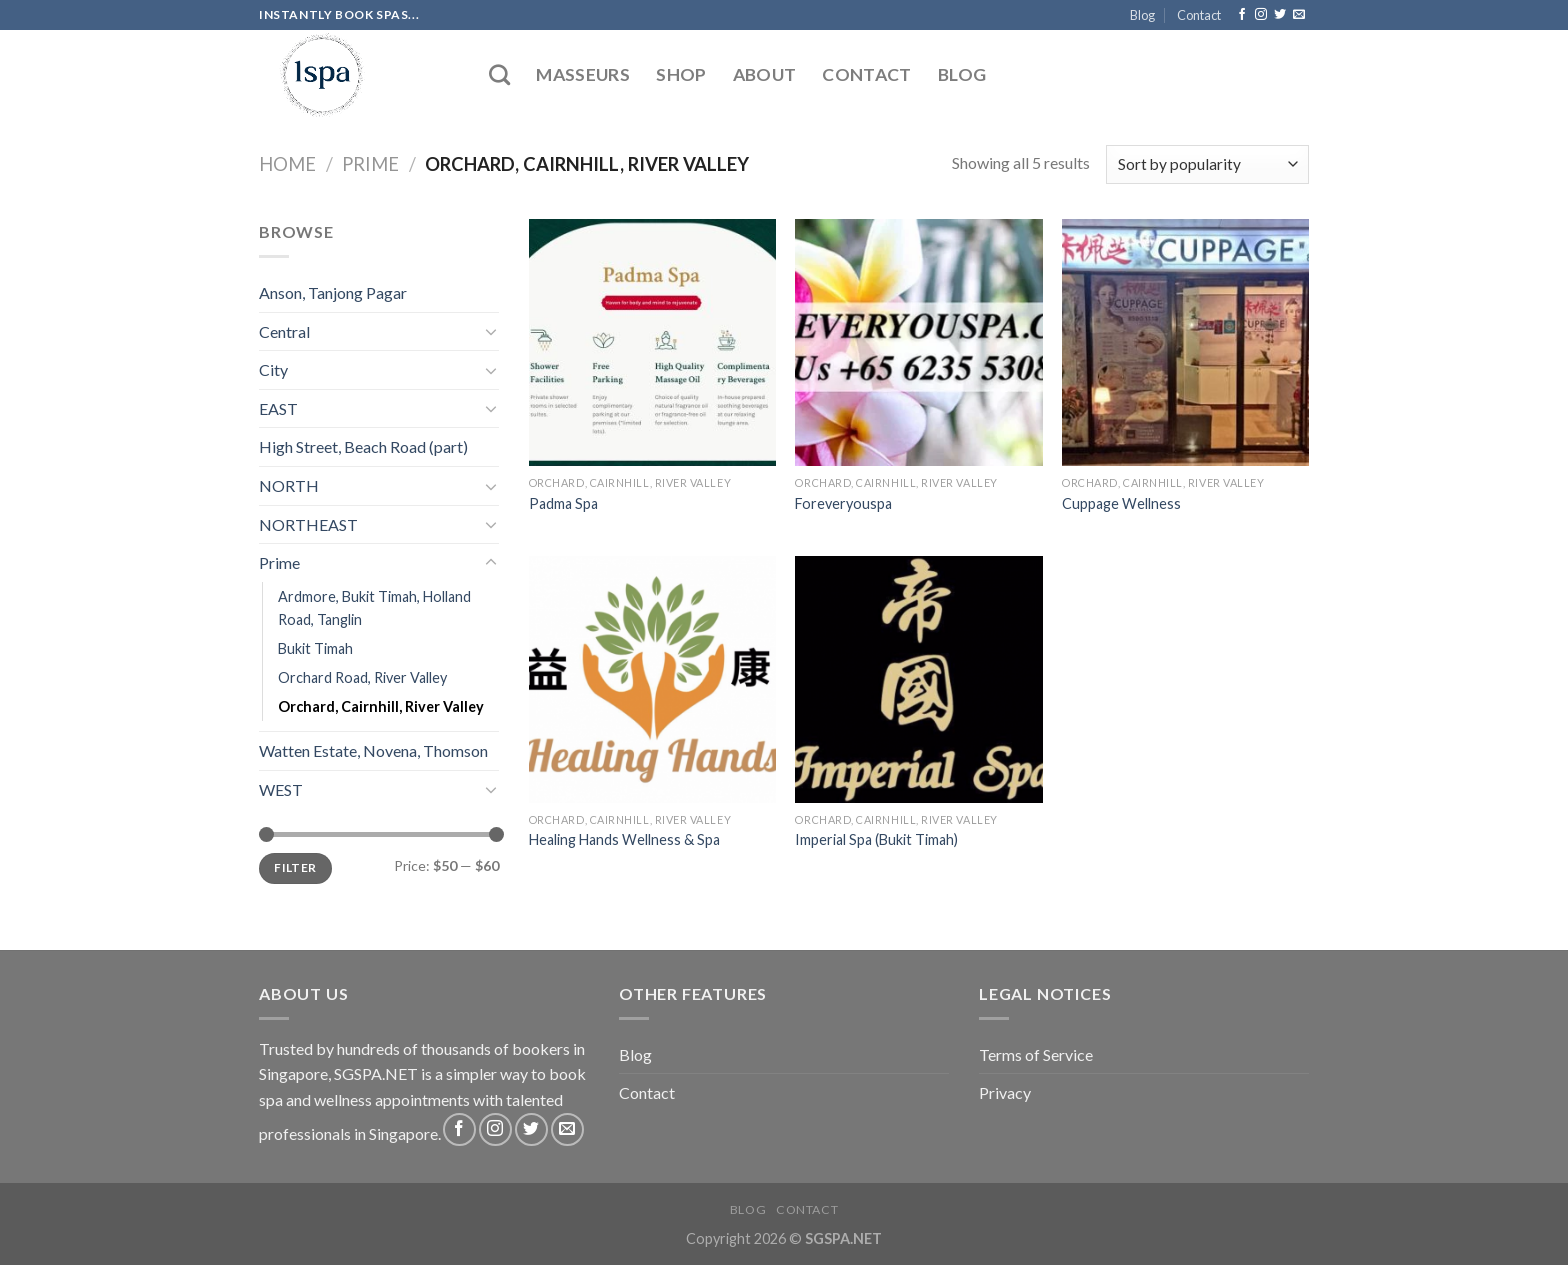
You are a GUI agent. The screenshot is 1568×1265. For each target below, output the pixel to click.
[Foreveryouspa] (918, 342)
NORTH (289, 485)
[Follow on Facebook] (1242, 15)
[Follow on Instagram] (1261, 15)
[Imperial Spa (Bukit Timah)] (918, 679)
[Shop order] (1207, 164)
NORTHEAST (308, 524)
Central (284, 331)
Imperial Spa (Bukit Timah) (876, 839)
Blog (1142, 15)
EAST (278, 408)
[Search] (499, 74)
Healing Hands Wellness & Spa (624, 839)
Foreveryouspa (843, 503)
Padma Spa (563, 503)
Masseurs (583, 74)
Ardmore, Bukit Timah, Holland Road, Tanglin (374, 608)
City (273, 369)
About (765, 74)
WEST (281, 789)
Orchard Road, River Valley (362, 677)
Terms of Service (1036, 1054)
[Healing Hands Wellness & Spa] (652, 679)
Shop (681, 74)
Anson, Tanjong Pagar (333, 292)
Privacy (1005, 1092)
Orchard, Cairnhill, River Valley (381, 706)
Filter (295, 867)
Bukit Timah (315, 648)
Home (287, 164)
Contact (1199, 15)
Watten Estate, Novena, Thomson (373, 750)
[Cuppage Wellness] (1185, 342)
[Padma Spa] (652, 342)
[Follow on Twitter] (1280, 15)
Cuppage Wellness (1121, 503)
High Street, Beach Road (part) (363, 446)
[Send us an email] (1299, 15)
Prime (370, 164)
